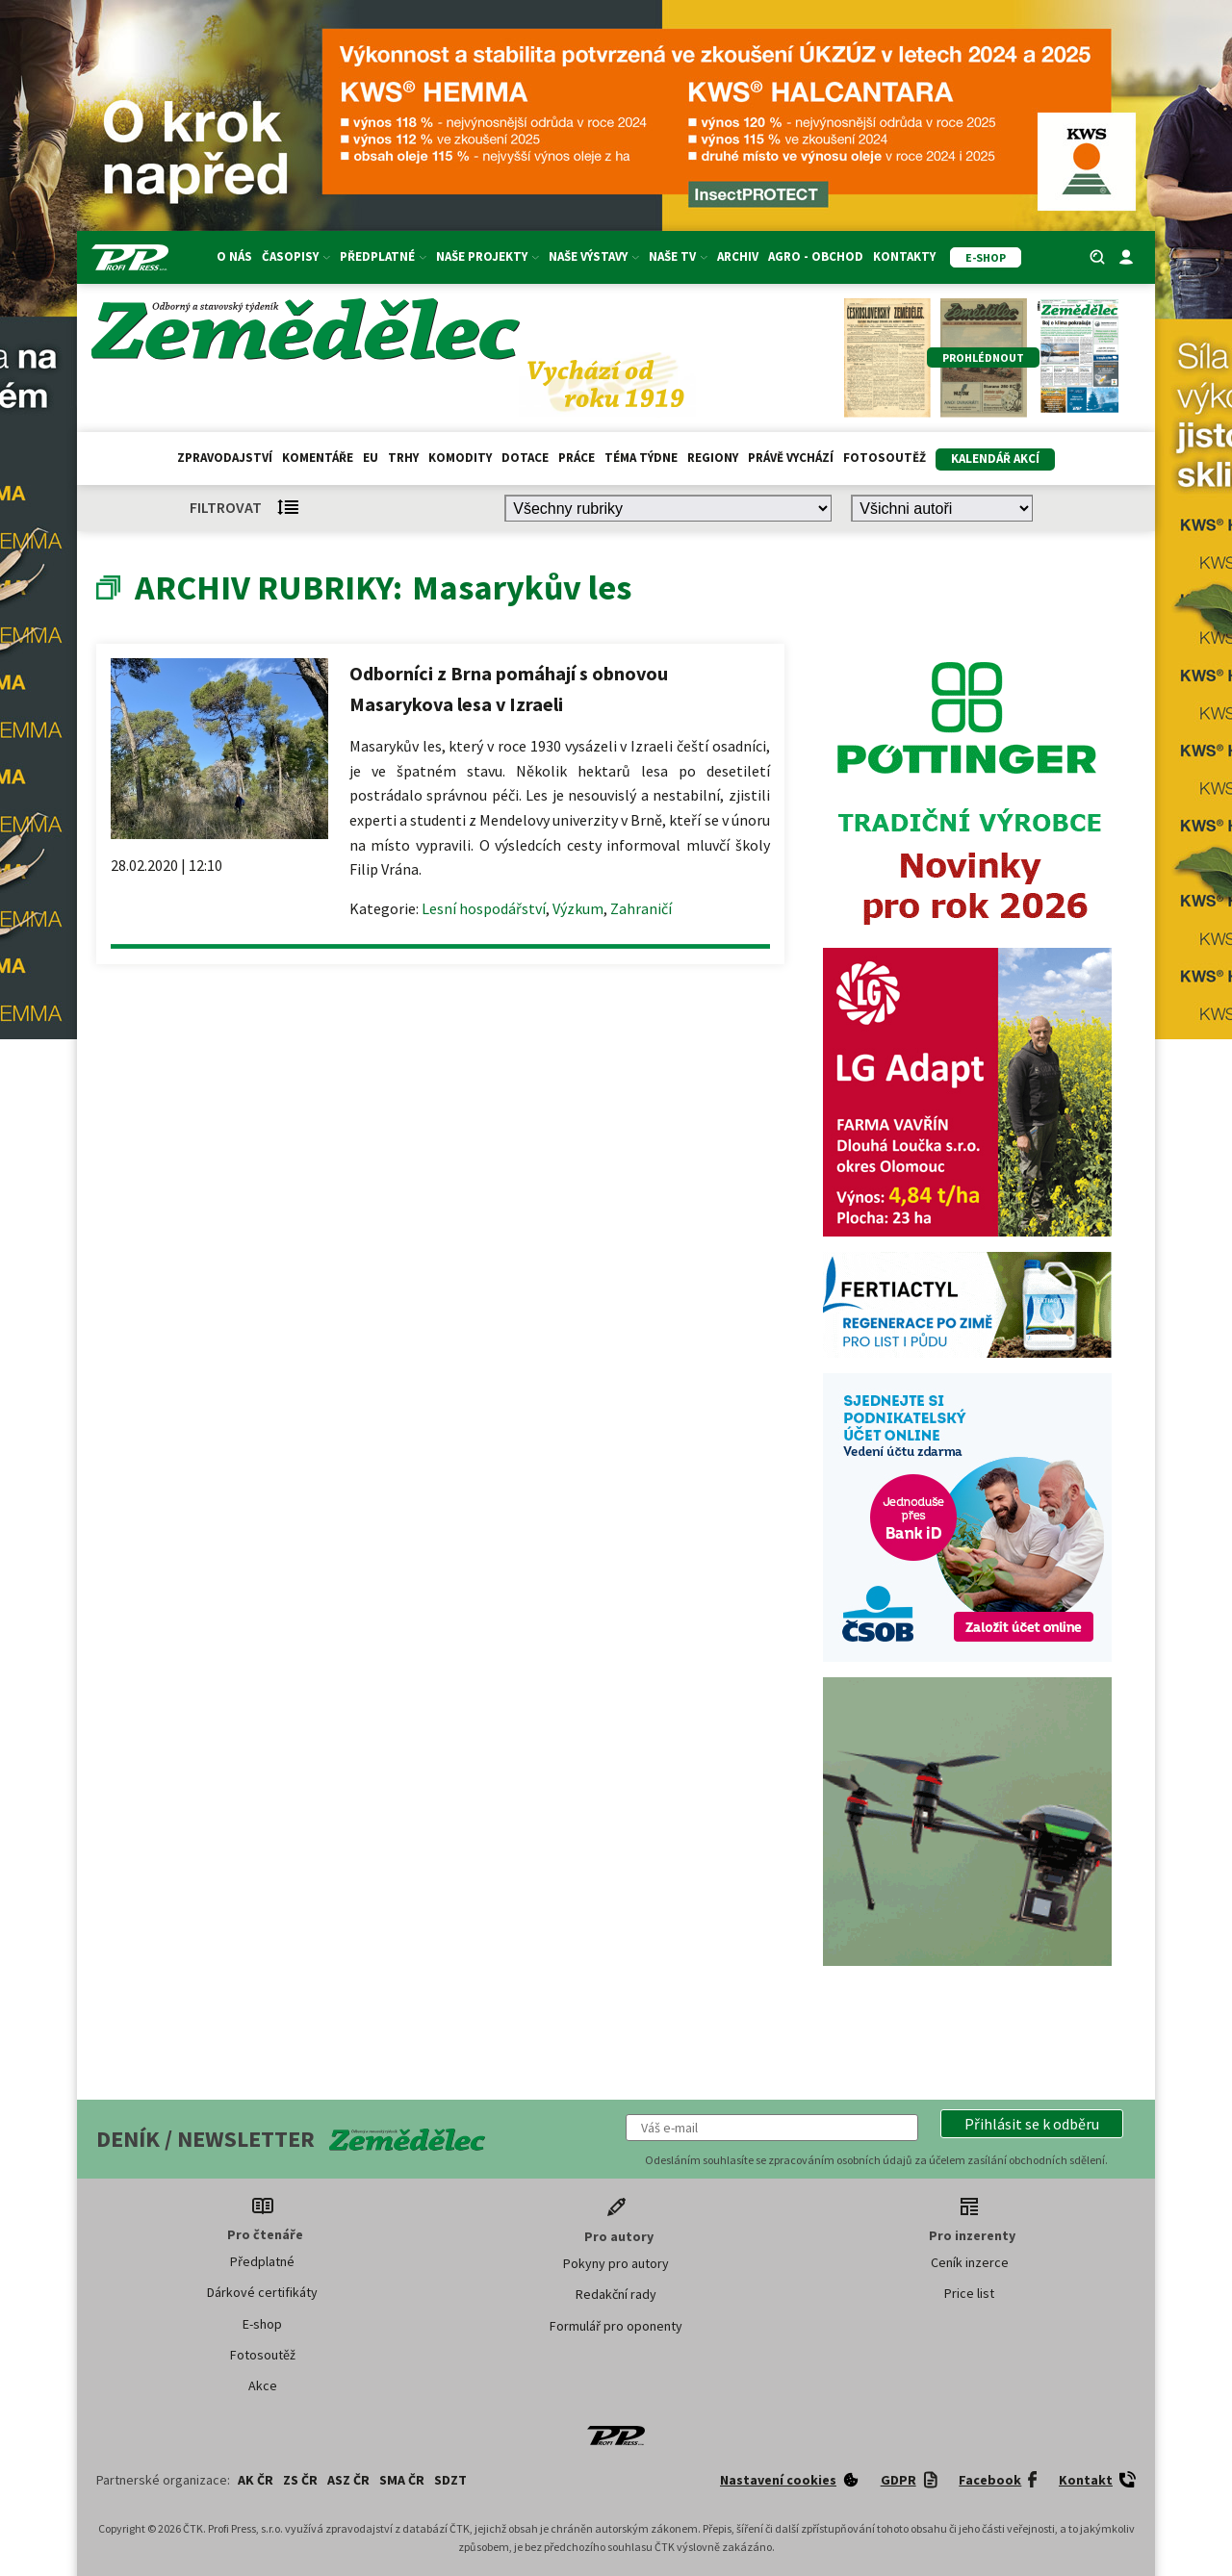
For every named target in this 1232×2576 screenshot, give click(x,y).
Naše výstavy (594, 256)
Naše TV (678, 256)
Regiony (712, 457)
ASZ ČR (348, 2479)
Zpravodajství (224, 457)
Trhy (403, 457)
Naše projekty (487, 256)
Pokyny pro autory (616, 2263)
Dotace (525, 457)
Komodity (460, 457)
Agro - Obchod (815, 256)
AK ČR (255, 2479)
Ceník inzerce (970, 2262)
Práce (576, 457)
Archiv (737, 256)
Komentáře (317, 457)
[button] (1031, 2123)
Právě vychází (791, 457)
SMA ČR (401, 2479)
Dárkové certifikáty (262, 2292)
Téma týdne (641, 457)
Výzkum (577, 908)
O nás (234, 256)
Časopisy (296, 256)
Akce (262, 2385)
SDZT (450, 2479)
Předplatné (383, 256)
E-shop (262, 2324)
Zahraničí (641, 908)
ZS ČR (300, 2479)
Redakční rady (616, 2294)
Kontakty (904, 256)
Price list (969, 2293)
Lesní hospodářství (484, 908)
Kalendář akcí (995, 458)
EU (370, 457)
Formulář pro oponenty (616, 2325)
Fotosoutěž (884, 457)
